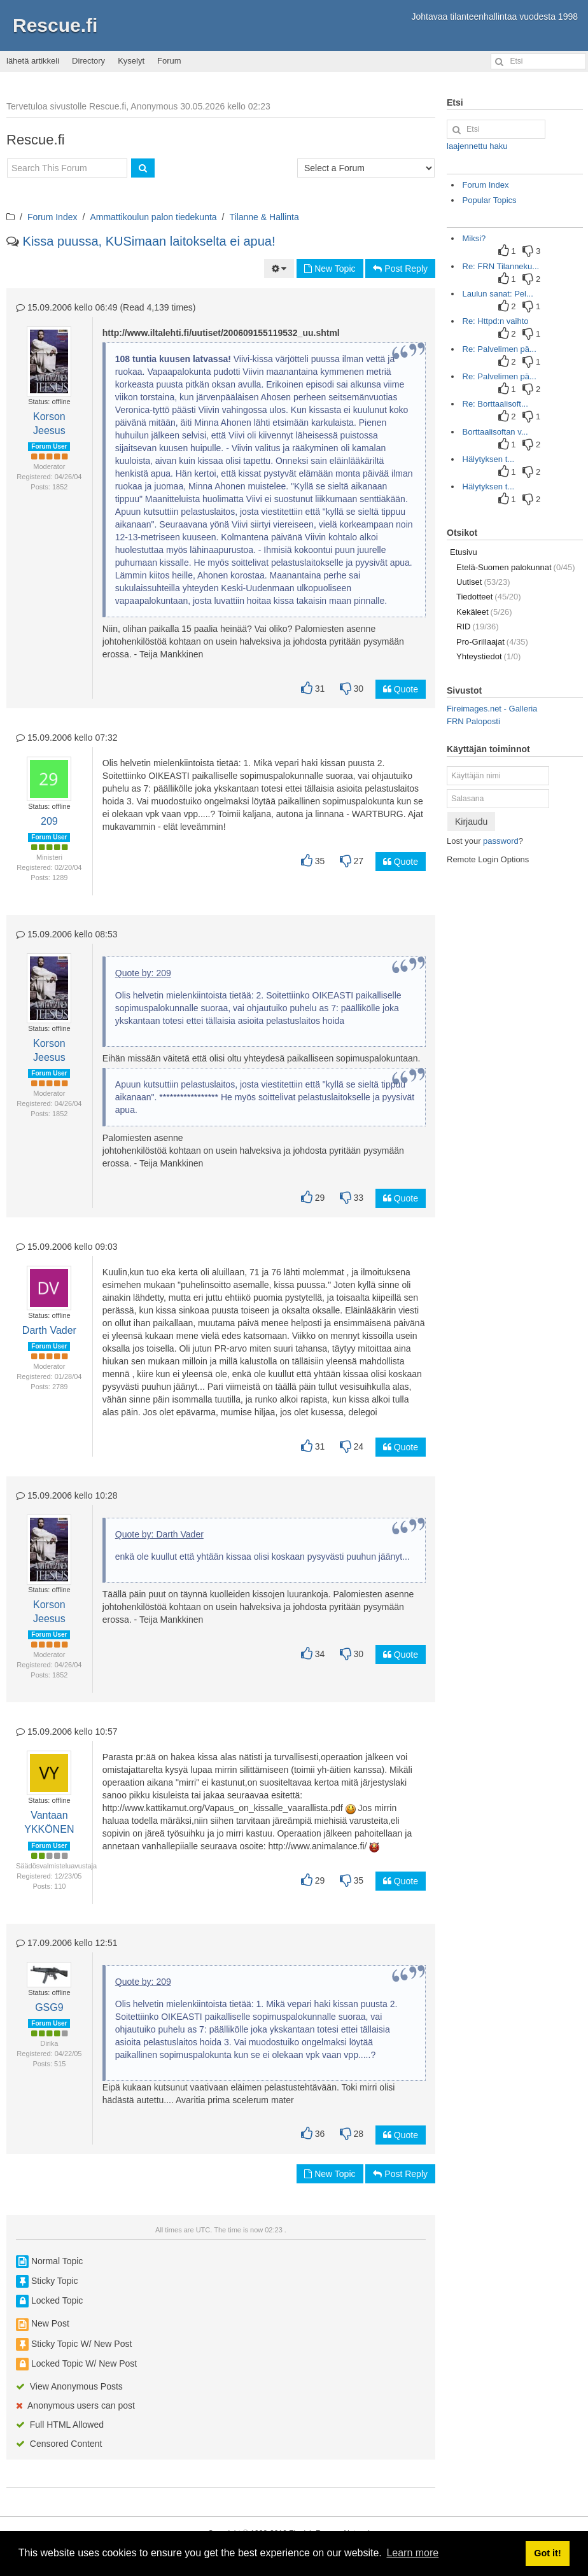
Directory (88, 61)
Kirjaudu (471, 821)
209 (49, 821)
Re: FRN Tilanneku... (501, 266)
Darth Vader (49, 1330)
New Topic (329, 268)
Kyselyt (131, 61)
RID (477, 626)
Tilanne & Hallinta (264, 217)
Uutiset (483, 582)
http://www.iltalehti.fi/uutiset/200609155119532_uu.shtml (221, 333)
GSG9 (49, 2007)
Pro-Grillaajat (492, 642)
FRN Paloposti (473, 721)
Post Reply (400, 268)
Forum (169, 61)
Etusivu (463, 552)
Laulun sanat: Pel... (498, 293)
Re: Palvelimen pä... (499, 349)
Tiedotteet (488, 596)
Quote (400, 689)
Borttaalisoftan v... (495, 432)
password (501, 841)
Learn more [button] (412, 2552)
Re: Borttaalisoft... (495, 404)
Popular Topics (490, 200)
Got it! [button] (547, 2553)
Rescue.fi (55, 25)
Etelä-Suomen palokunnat (515, 567)
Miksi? (474, 238)
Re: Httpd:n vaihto (496, 321)
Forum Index (52, 217)
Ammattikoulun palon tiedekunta (153, 217)
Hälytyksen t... (489, 459)
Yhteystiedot (488, 656)
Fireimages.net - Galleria (492, 708)
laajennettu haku (477, 146)
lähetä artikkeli (32, 61)
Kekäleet (484, 612)
